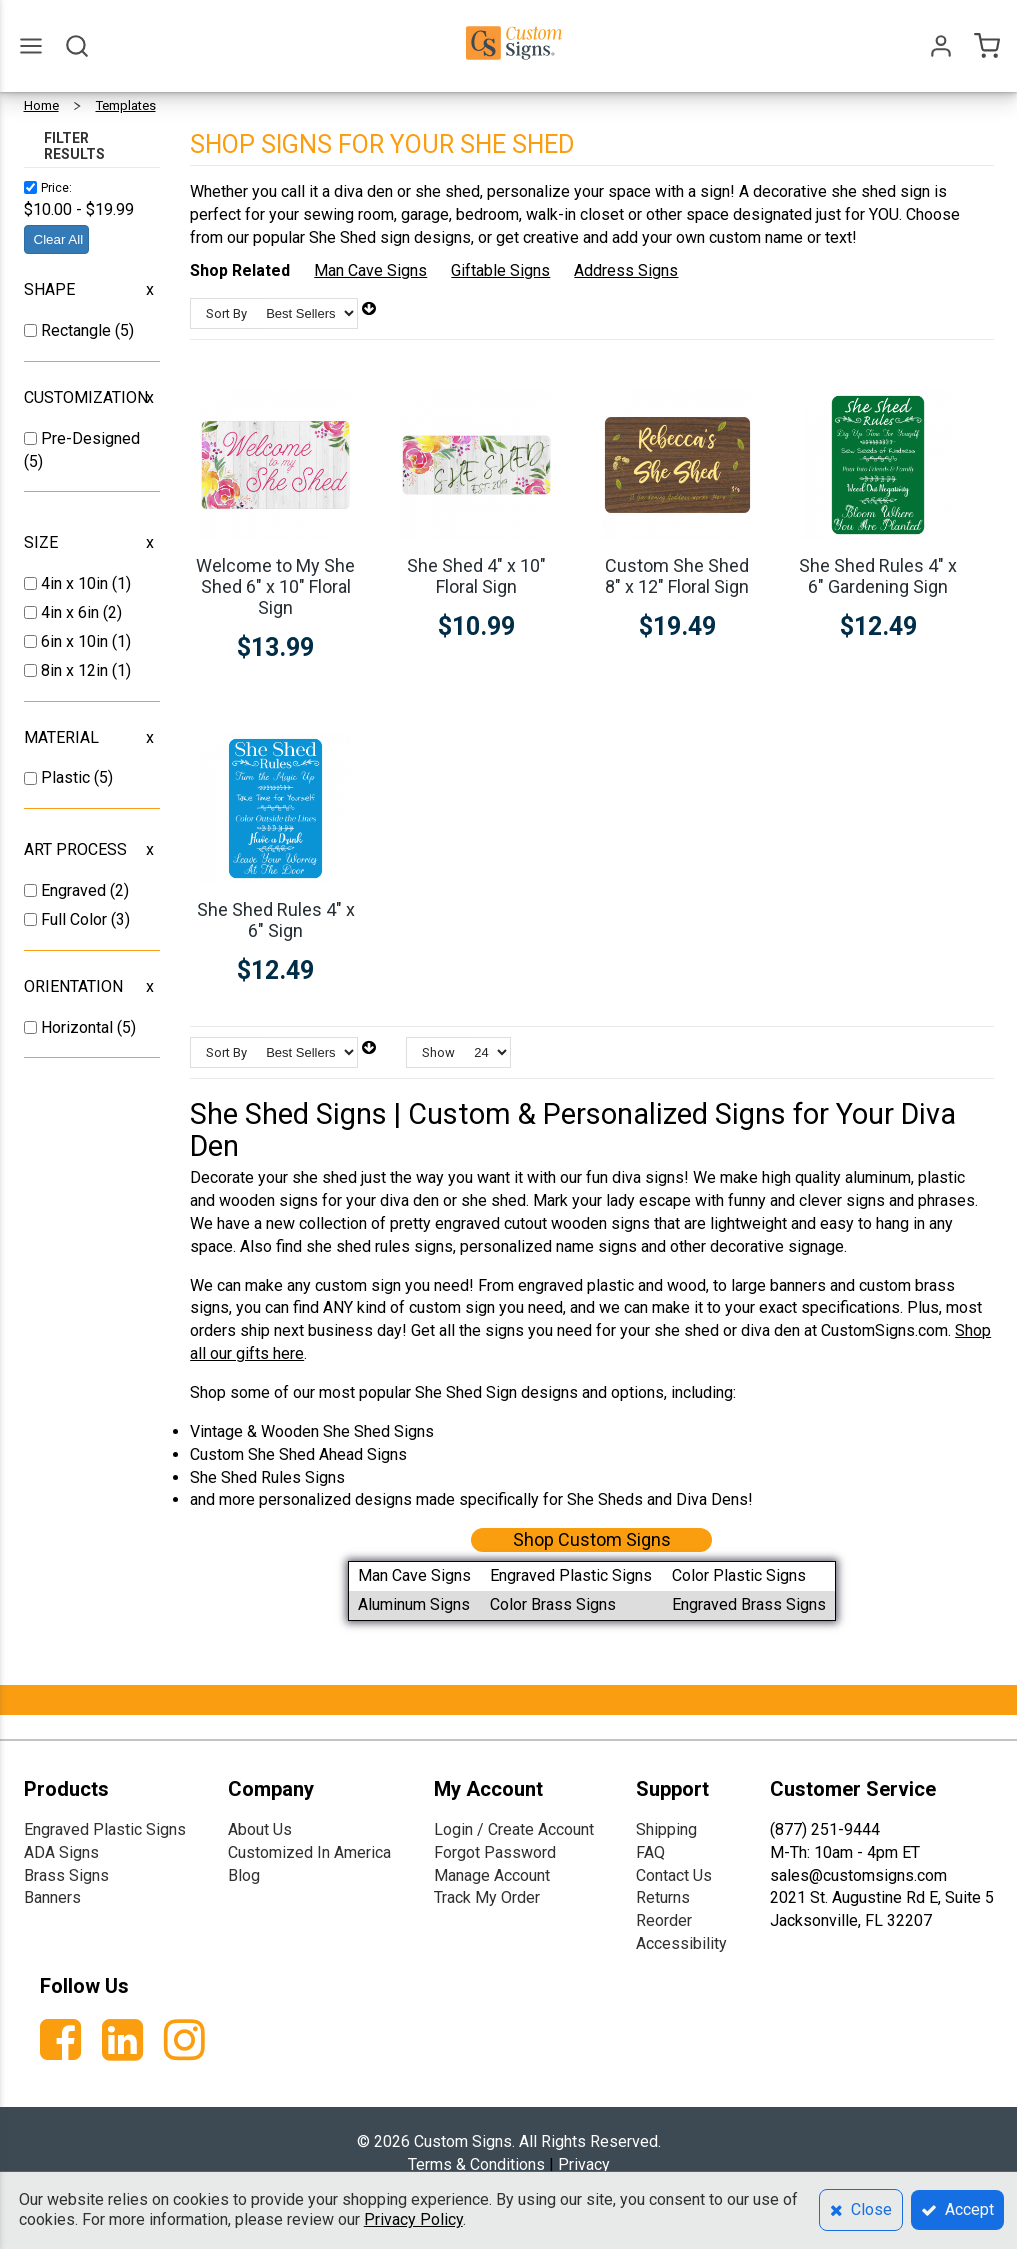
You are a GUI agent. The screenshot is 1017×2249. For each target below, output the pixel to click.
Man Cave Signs (370, 270)
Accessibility (681, 1943)
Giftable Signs (500, 270)
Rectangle (78, 330)
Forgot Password (495, 1852)
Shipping (666, 1829)
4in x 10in (76, 583)
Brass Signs (66, 1875)
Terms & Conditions (476, 2164)
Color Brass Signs (553, 1604)
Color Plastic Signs (739, 1575)
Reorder (664, 1920)
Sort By (226, 313)
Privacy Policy (413, 2219)
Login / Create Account (514, 1829)
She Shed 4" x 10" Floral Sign (476, 576)
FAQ (650, 1852)
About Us (260, 1829)
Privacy (584, 2164)
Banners (52, 1897)
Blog (244, 1875)
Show (438, 1052)
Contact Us (674, 1875)
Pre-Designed (90, 438)
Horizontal (79, 1027)
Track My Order (487, 1897)
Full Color (76, 919)
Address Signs (626, 270)
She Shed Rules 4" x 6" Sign (276, 920)
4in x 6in (72, 612)
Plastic (67, 777)
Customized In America (309, 1852)
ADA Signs (61, 1852)
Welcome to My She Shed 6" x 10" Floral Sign (275, 586)
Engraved (75, 890)
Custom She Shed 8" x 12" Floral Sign (677, 576)
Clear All (59, 239)
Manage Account (492, 1875)
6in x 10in (76, 641)
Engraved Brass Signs (749, 1604)
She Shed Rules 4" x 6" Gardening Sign (878, 576)
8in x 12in (76, 670)
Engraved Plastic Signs (571, 1575)
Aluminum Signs (414, 1604)
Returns (663, 1897)
